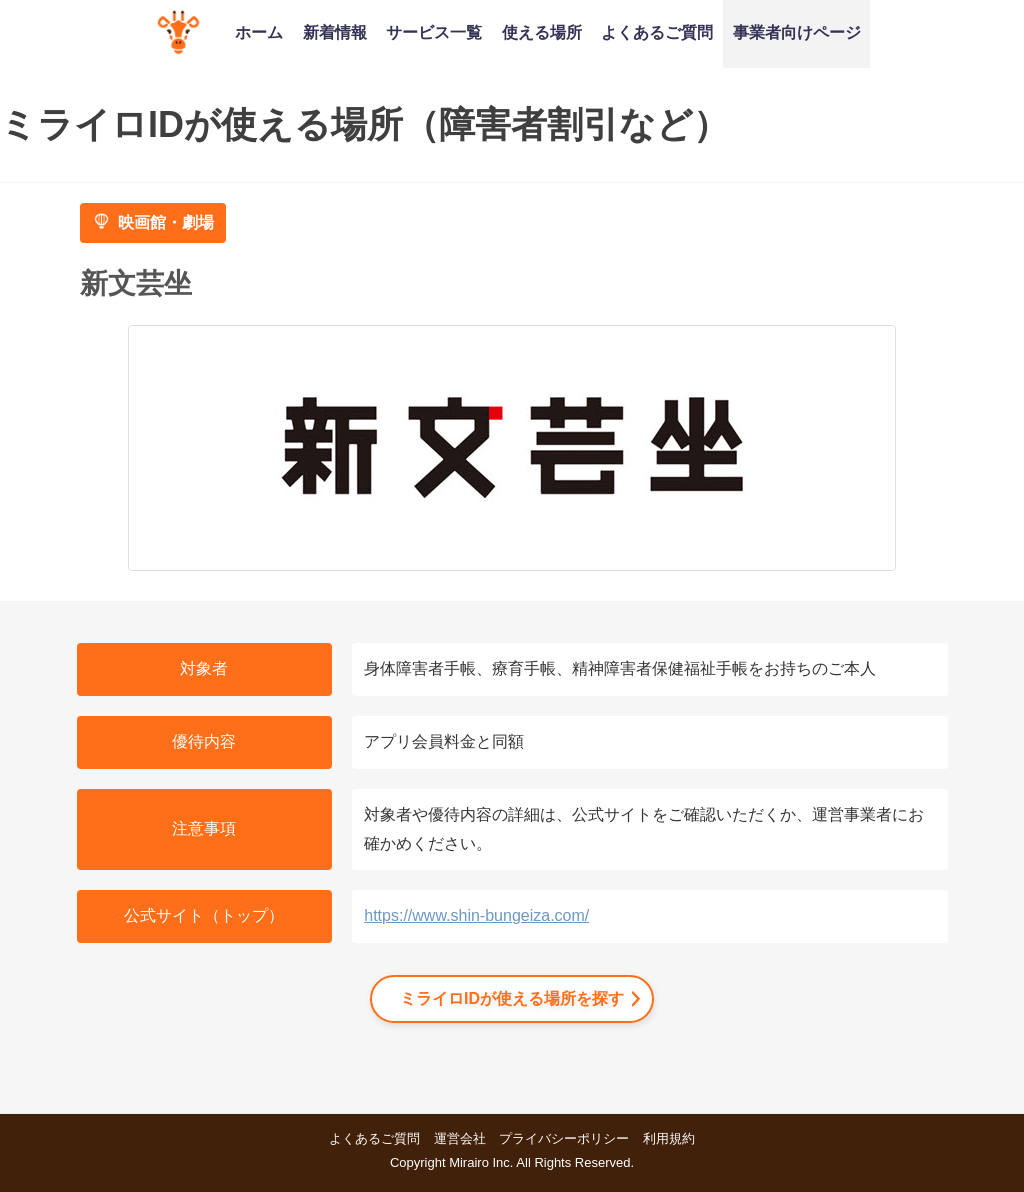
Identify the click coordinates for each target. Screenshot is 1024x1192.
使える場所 (542, 32)
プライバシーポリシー (564, 1138)
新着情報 (335, 32)
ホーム (259, 32)
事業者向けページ (797, 32)
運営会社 (460, 1138)
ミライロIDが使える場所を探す (512, 998)
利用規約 (669, 1138)
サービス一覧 (434, 32)
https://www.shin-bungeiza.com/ (476, 915)
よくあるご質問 (657, 32)
